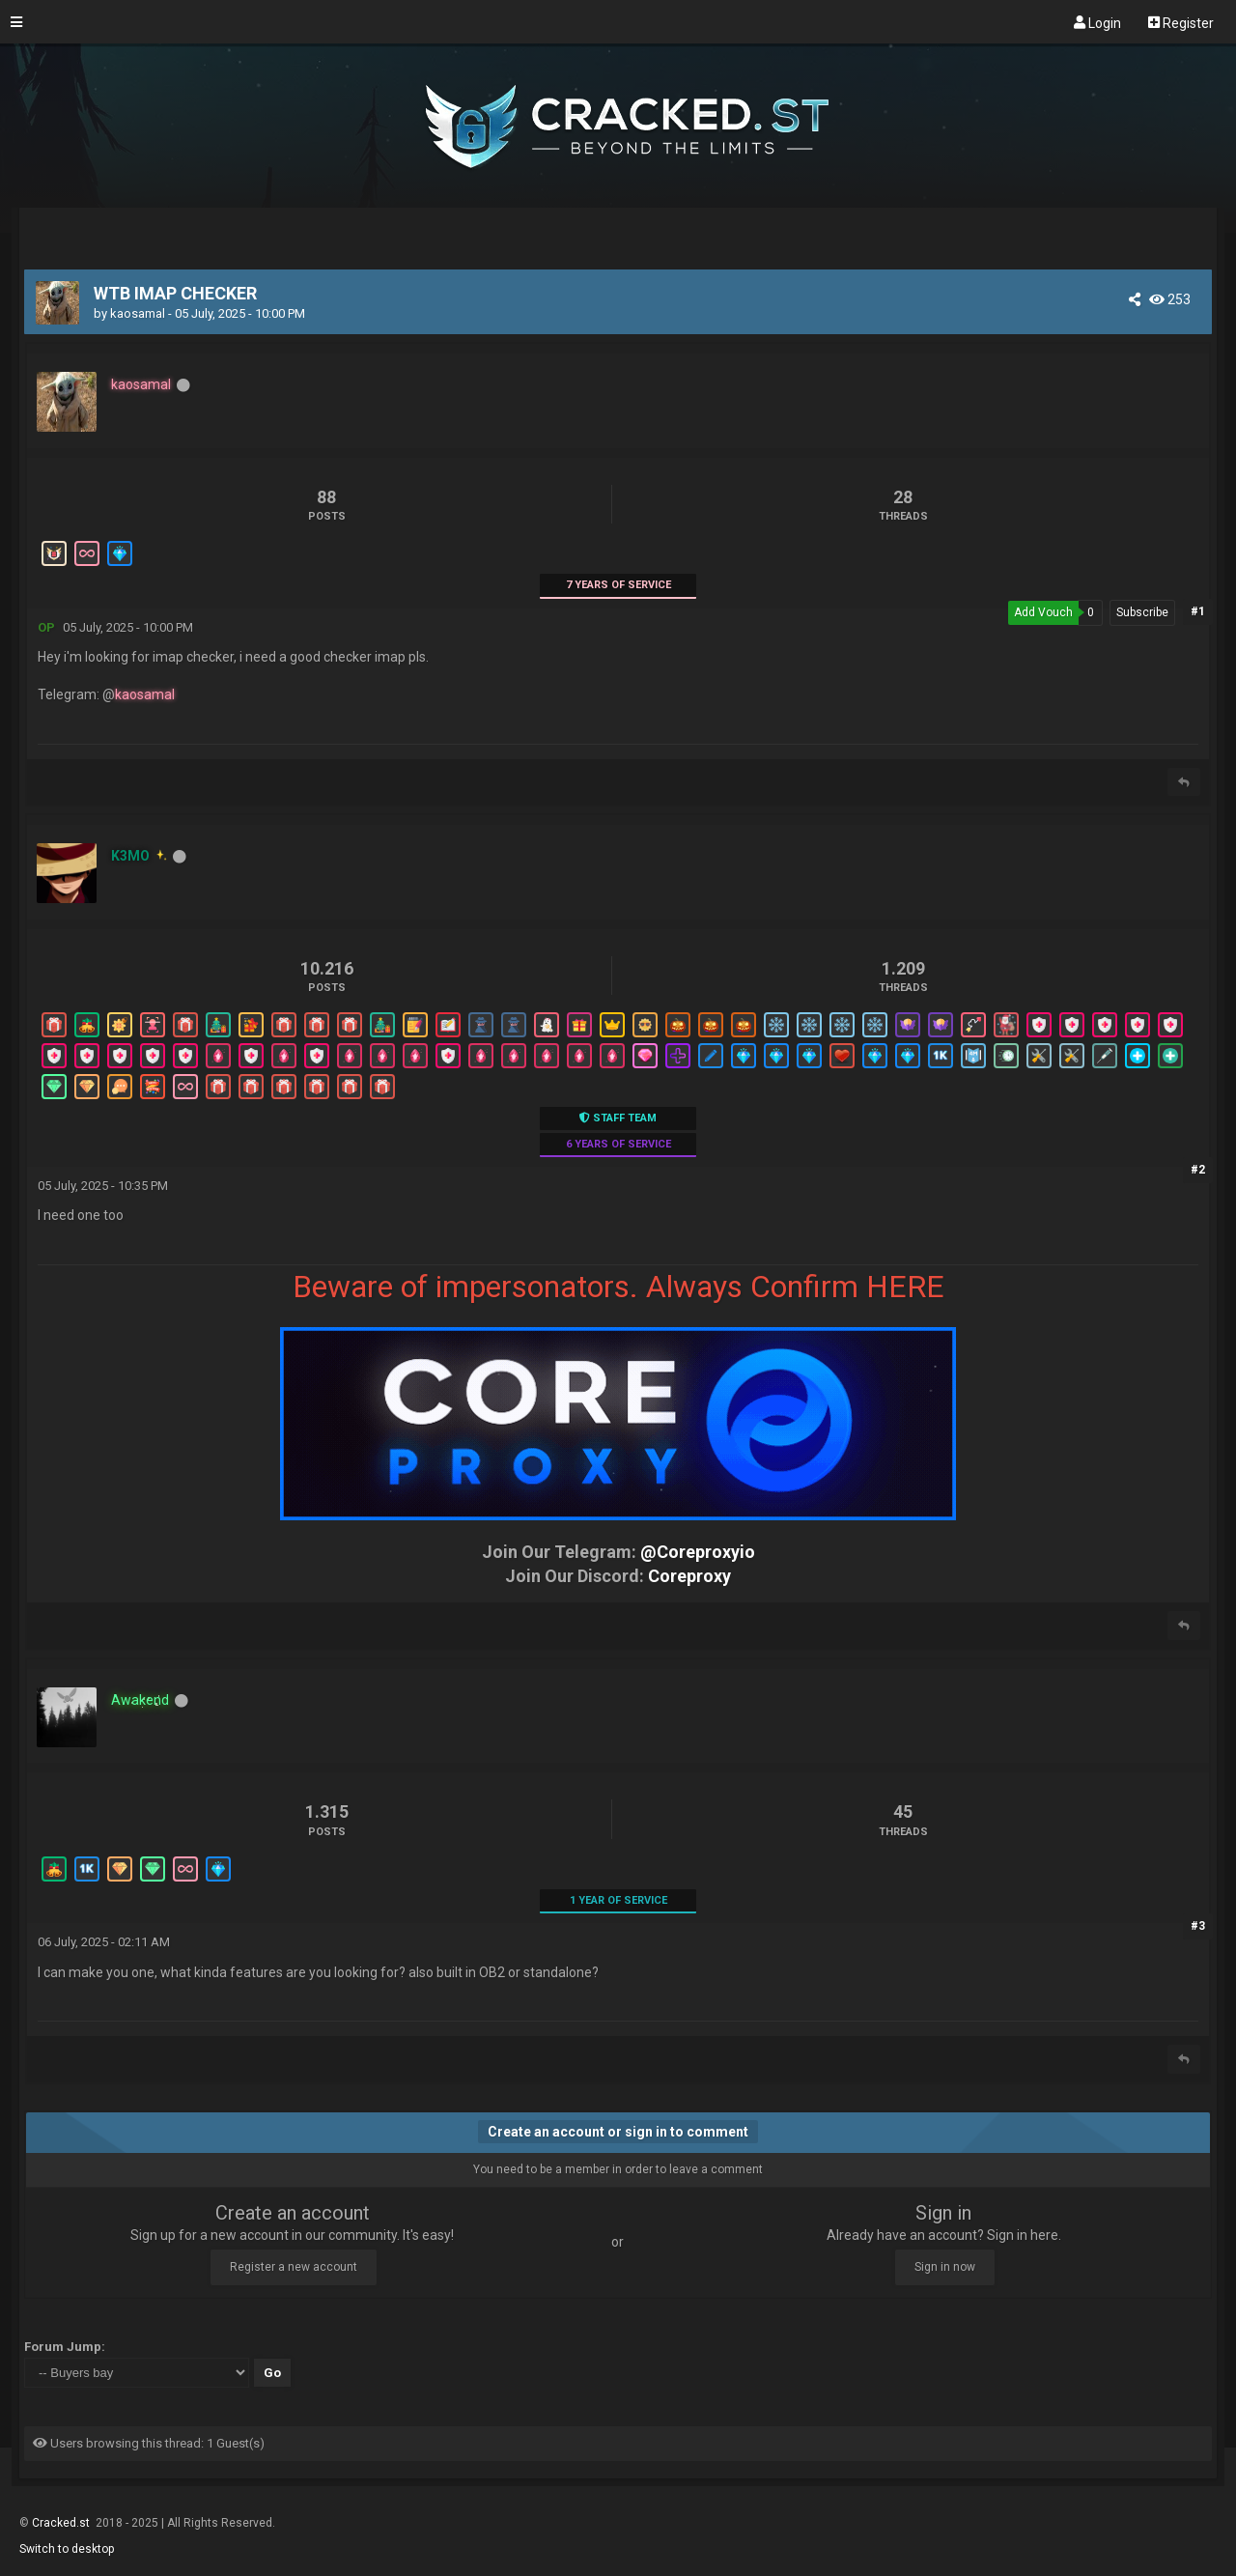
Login (1097, 22)
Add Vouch (1043, 612)
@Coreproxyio (697, 1552)
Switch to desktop (66, 2549)
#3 (1198, 1926)
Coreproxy (689, 1576)
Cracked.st (62, 2523)
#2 (1198, 1169)
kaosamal (137, 313)
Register (1181, 22)
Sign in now (944, 2267)
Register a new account (293, 2267)
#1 (1198, 611)
